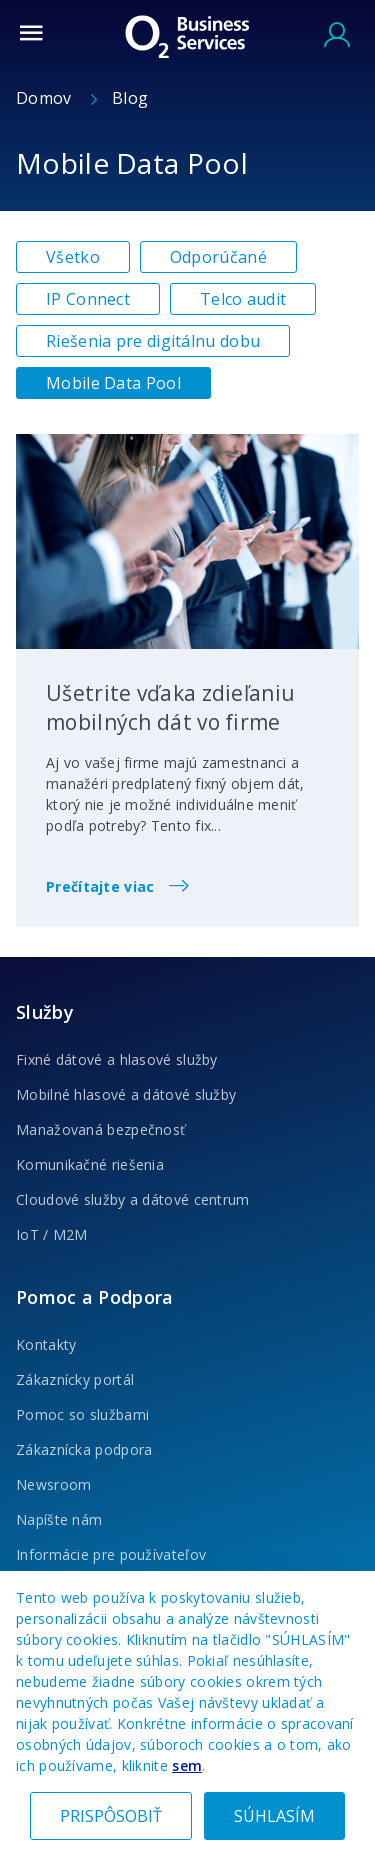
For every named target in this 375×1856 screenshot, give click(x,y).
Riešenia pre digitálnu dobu (153, 341)
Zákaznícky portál (75, 1379)
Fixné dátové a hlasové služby (117, 1059)
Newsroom (53, 1484)
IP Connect (88, 299)
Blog (130, 98)
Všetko (73, 257)
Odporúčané (218, 257)
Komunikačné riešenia (90, 1164)
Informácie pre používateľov (111, 1554)
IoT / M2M (52, 1234)
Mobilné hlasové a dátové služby (126, 1094)
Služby (45, 1012)
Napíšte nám (59, 1519)
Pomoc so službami (82, 1414)
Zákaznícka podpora (84, 1449)
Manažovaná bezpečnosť (100, 1129)
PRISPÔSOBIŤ (111, 1816)
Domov (46, 98)
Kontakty (46, 1344)
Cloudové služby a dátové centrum (133, 1199)
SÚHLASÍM (274, 1816)
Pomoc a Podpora (95, 1297)
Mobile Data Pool (113, 383)
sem (187, 1765)
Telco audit (243, 299)
